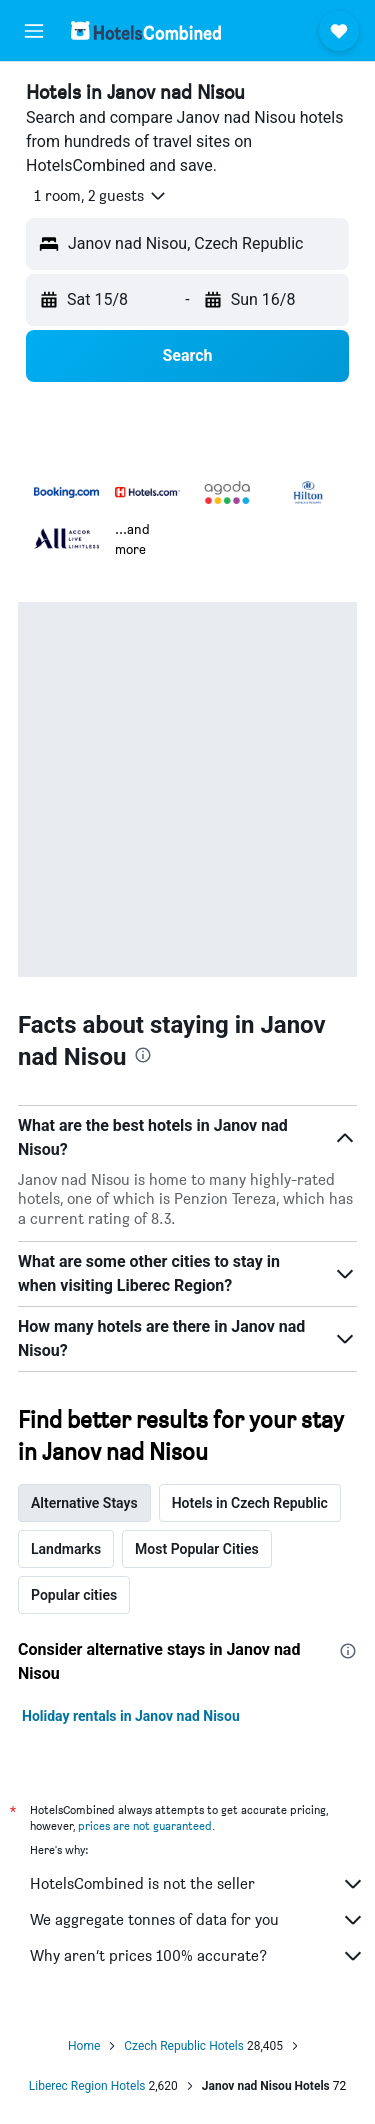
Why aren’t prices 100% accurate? (197, 1956)
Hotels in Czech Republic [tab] (250, 1503)
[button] (34, 31)
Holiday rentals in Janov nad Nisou (131, 1716)
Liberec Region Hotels (87, 2086)
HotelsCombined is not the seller (197, 1884)
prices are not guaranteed (145, 1825)
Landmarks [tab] (66, 1549)
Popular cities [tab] (74, 1595)
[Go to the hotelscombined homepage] (146, 30)
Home (84, 2046)
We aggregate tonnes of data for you (197, 1920)
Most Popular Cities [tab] (197, 1549)
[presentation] (143, 1055)
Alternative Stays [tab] (84, 1503)
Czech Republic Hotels (184, 2046)
